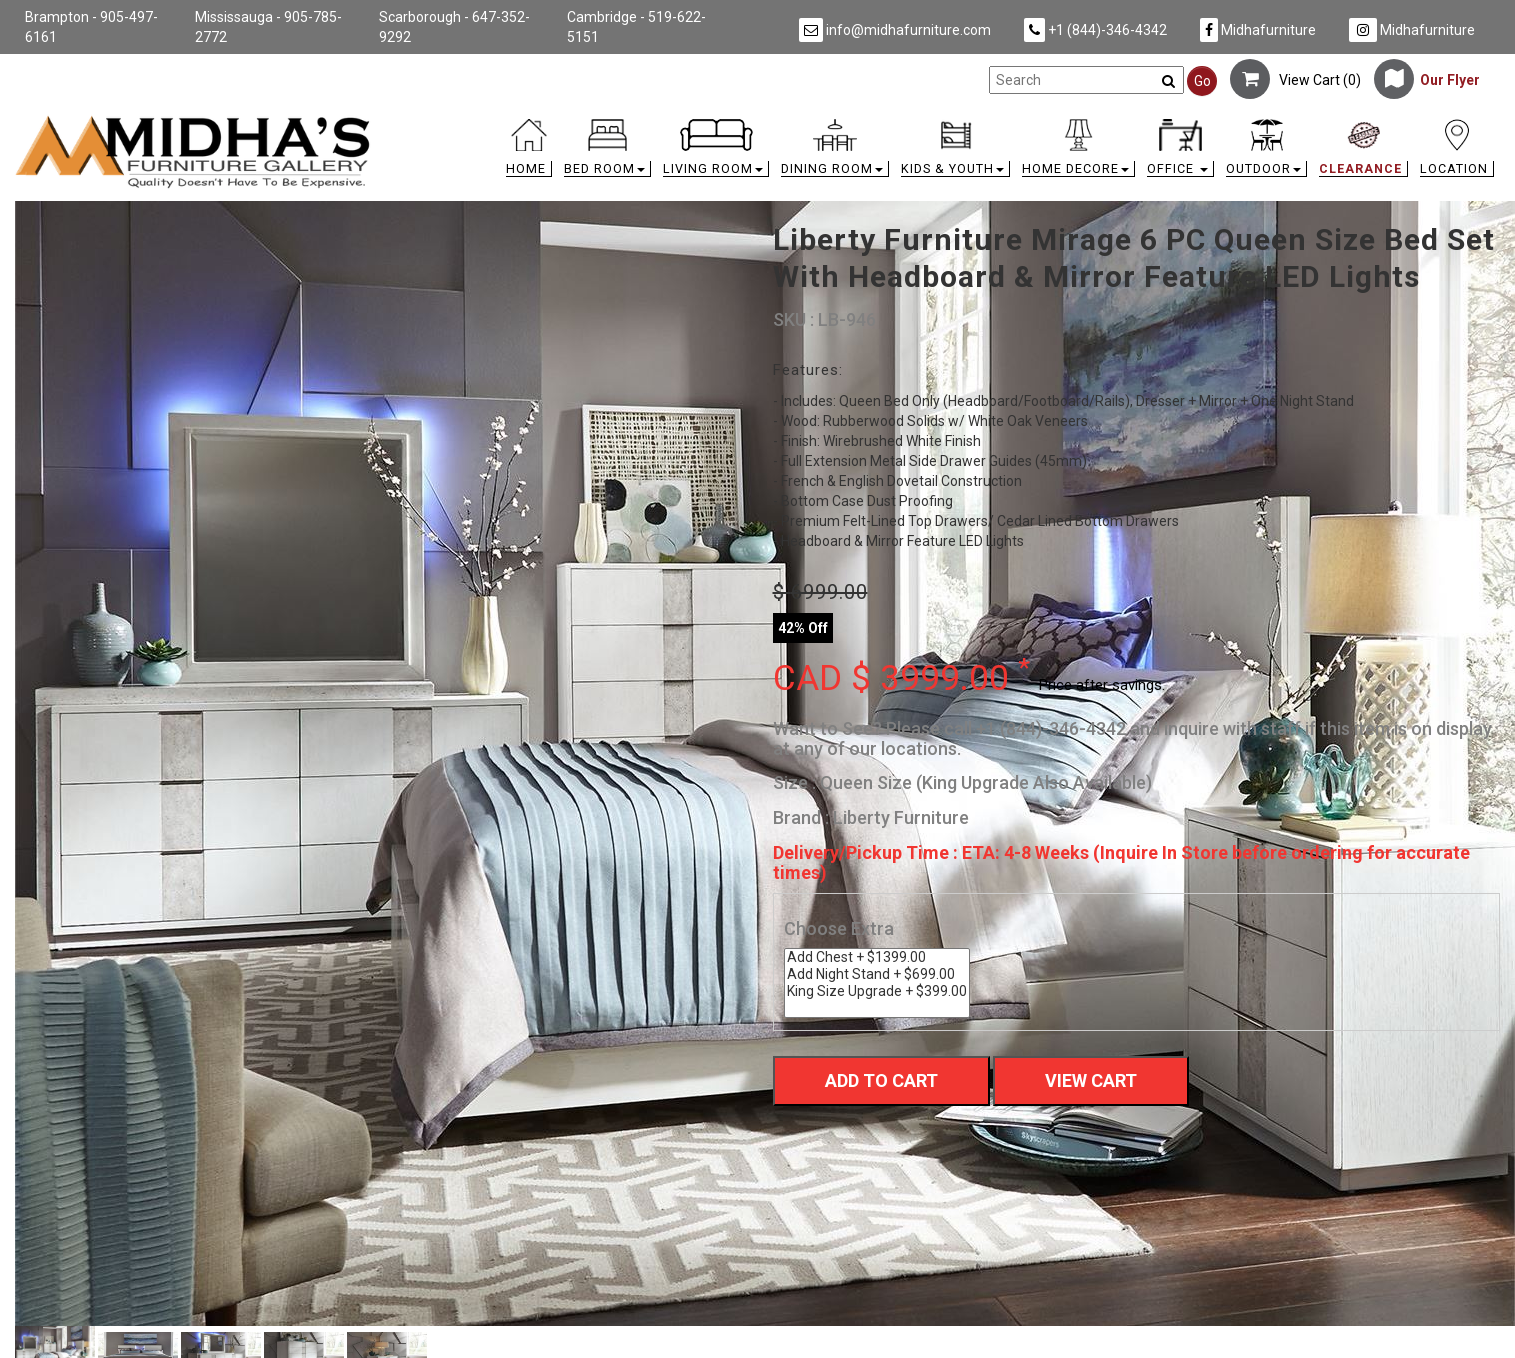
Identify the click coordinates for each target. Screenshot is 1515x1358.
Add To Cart (881, 1080)
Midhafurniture (1258, 30)
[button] (607, 152)
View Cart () (1295, 80)
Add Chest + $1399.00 (877, 957)
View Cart (1091, 1080)
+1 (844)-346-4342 (1095, 30)
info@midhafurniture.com (895, 30)
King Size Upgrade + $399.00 (877, 991)
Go (1202, 81)
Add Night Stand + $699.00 (877, 974)
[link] (943, 122)
